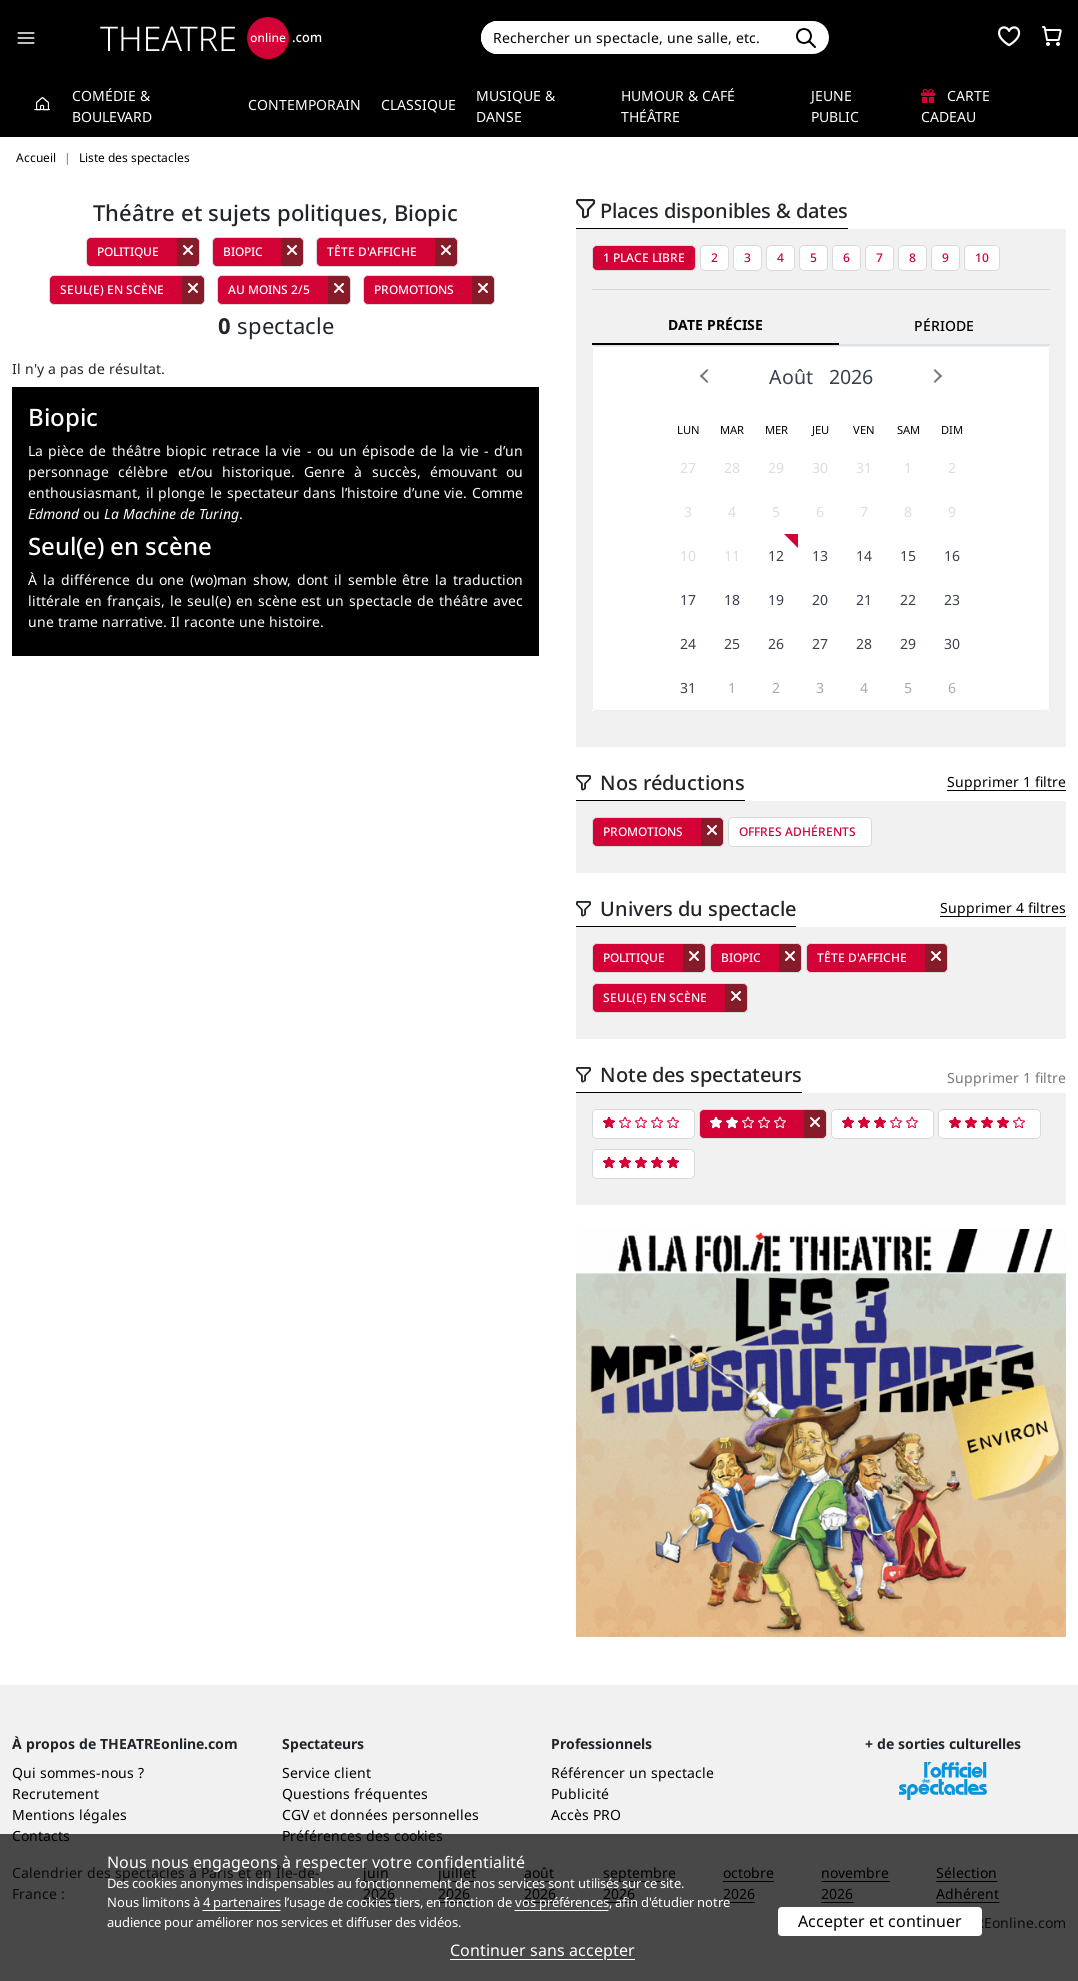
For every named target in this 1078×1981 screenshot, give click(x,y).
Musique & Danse (515, 106)
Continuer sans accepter (542, 1950)
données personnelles (404, 1814)
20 (820, 599)
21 (864, 599)
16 (952, 555)
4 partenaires (242, 1902)
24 (688, 643)
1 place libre (644, 257)
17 (688, 599)
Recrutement (55, 1793)
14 (864, 555)
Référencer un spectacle (632, 1772)
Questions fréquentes (355, 1793)
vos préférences (562, 1902)
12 (776, 555)
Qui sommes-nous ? (78, 1772)
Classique (418, 104)
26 (776, 643)
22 (908, 599)
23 (952, 599)
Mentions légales (69, 1814)
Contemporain (304, 104)
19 (776, 599)
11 (732, 555)
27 (688, 467)
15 (908, 555)
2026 (851, 376)
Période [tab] (944, 325)
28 (732, 467)
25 (732, 643)
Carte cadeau (955, 106)
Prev (705, 376)
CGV (295, 1814)
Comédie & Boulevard (112, 106)
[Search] (632, 37)
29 (776, 467)
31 (864, 467)
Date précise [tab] (715, 324)
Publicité (580, 1793)
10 (982, 257)
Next (937, 376)
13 (820, 555)
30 (820, 467)
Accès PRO (586, 1814)
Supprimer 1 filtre (1006, 781)
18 (732, 599)
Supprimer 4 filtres (1003, 907)
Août (791, 376)
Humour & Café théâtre (678, 106)
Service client (326, 1772)
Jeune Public (835, 106)
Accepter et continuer (880, 1921)
